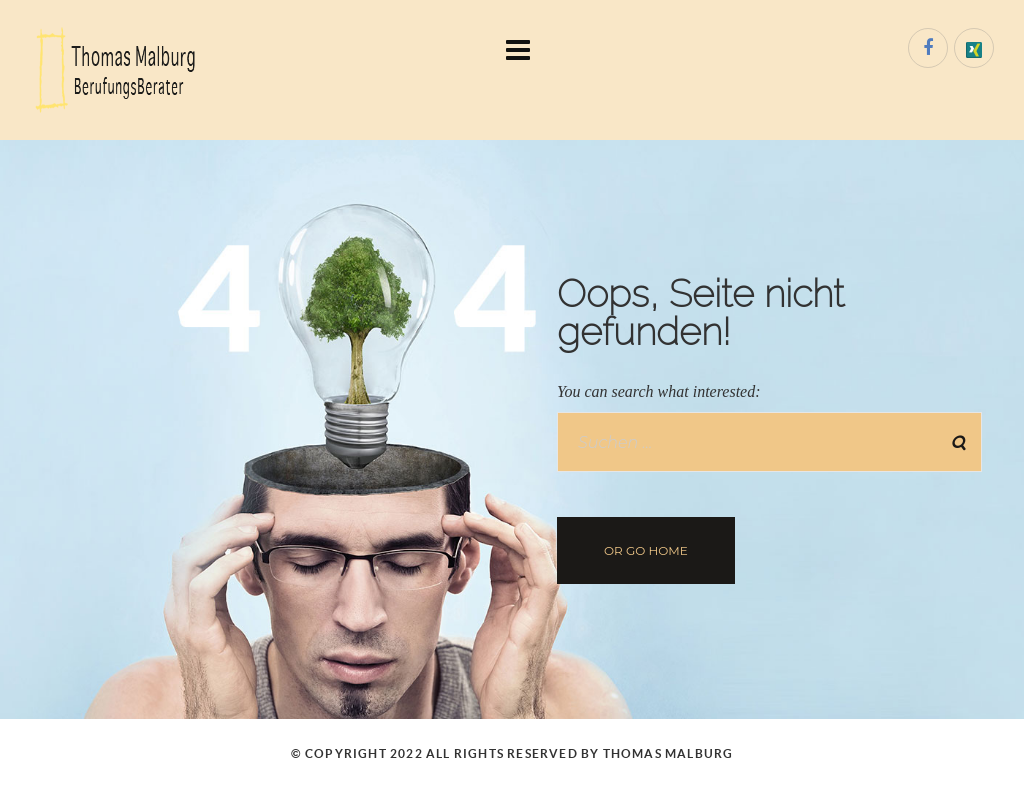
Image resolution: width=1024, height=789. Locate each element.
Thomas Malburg (668, 753)
